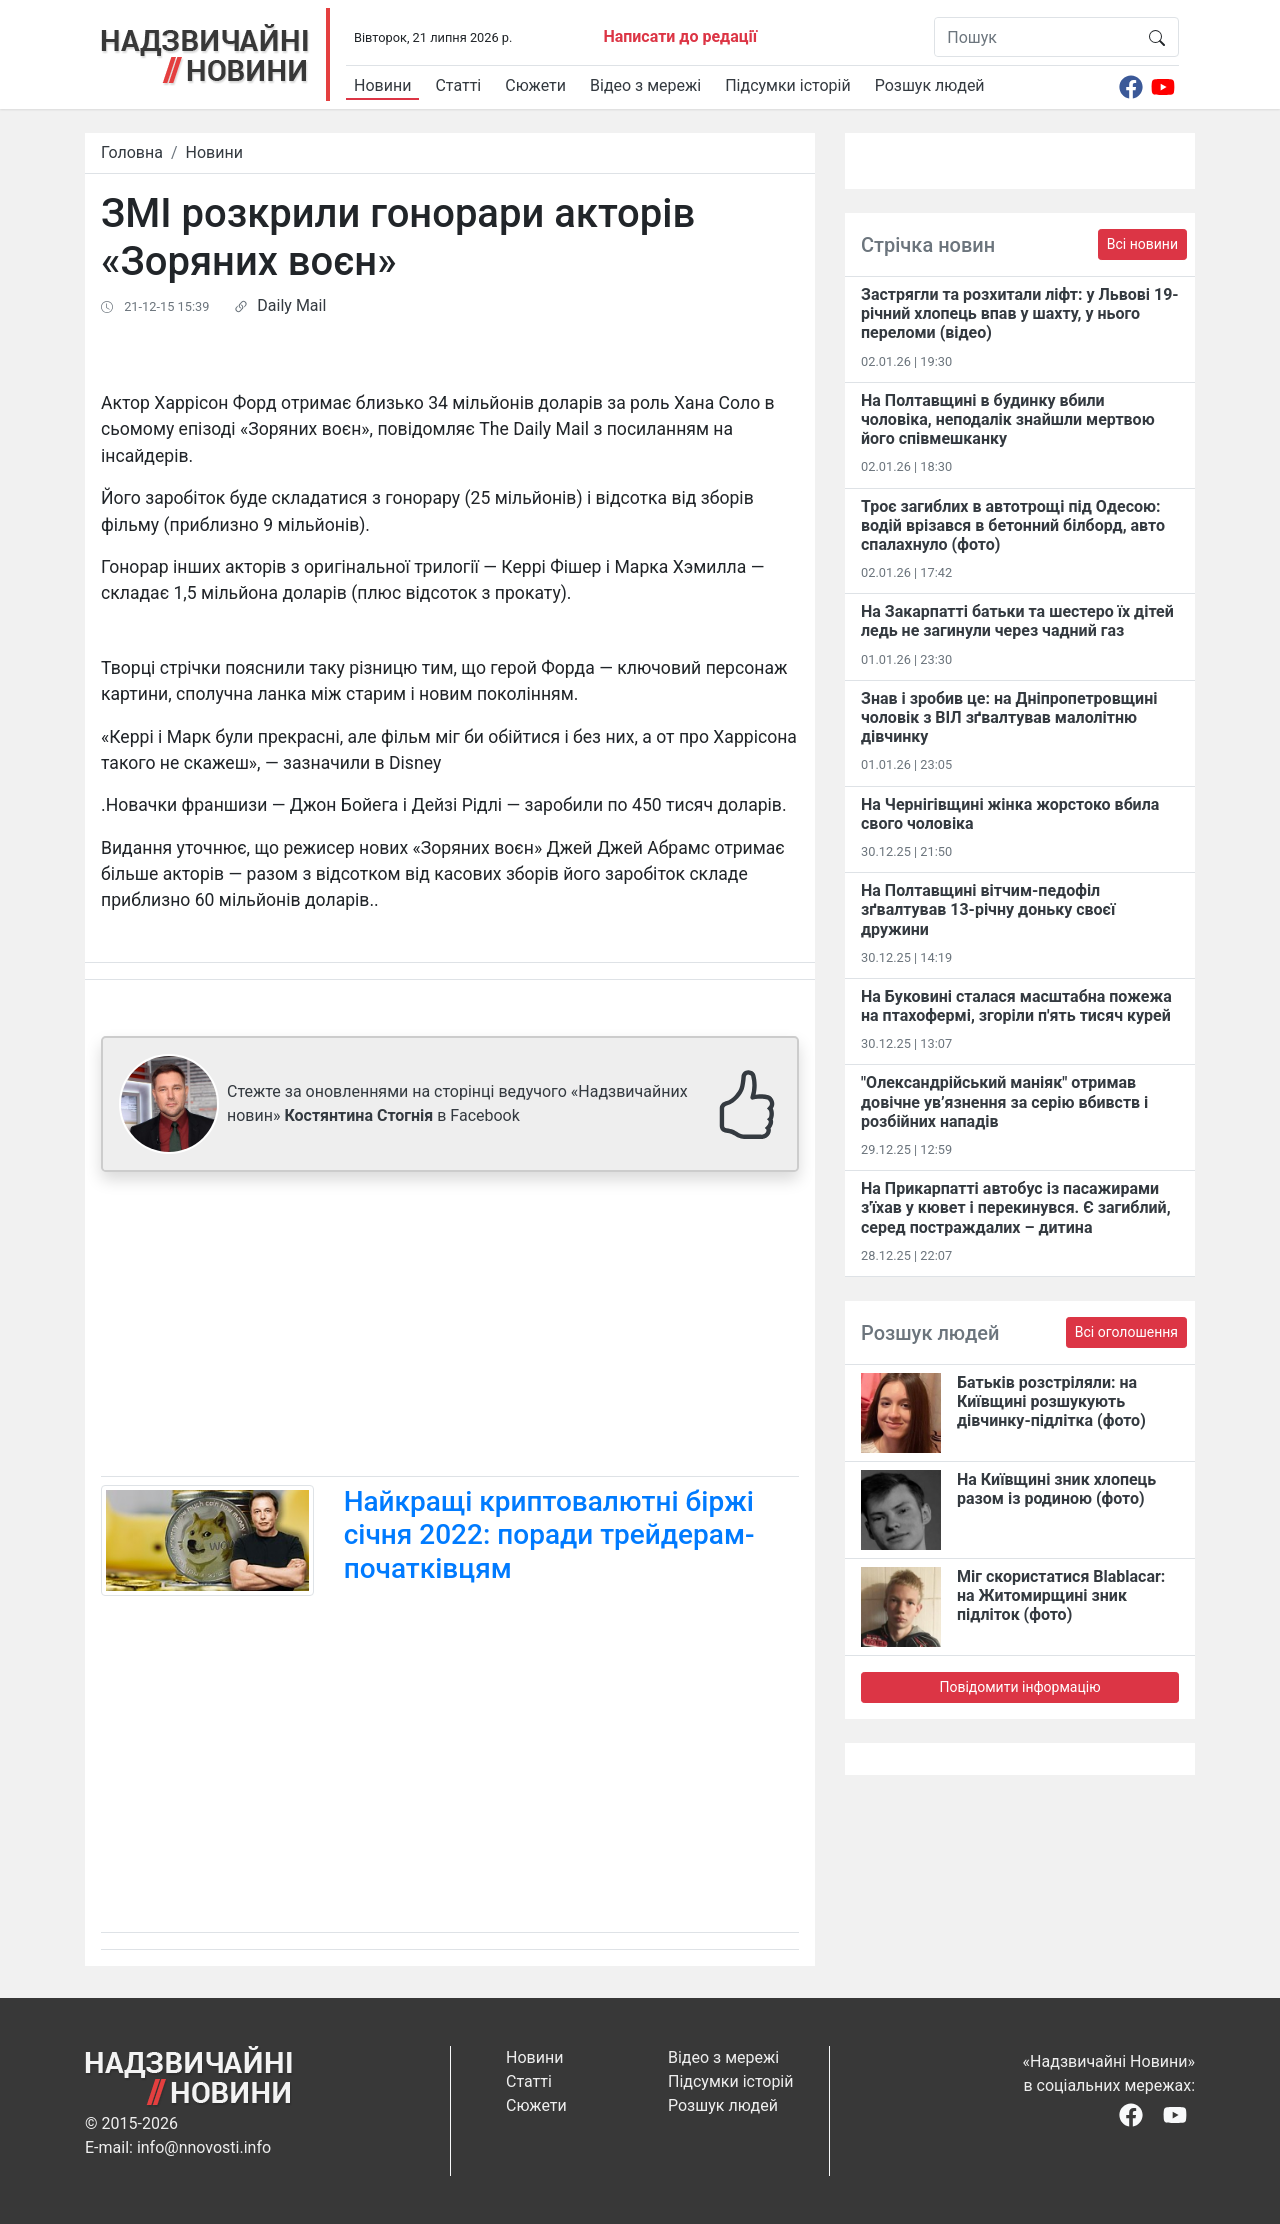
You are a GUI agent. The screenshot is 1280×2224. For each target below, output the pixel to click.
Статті (458, 85)
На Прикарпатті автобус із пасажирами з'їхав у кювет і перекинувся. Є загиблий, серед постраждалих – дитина (1016, 1207)
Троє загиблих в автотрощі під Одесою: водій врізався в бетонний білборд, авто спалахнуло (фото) (1013, 525)
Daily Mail (291, 305)
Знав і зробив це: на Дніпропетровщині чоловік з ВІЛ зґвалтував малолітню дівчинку (1009, 717)
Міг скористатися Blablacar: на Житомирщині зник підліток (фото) (1061, 1595)
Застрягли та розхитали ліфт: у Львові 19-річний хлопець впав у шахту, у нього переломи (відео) (1020, 313)
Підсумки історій (788, 85)
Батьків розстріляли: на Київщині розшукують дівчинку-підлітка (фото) (1051, 1401)
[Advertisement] (450, 1328)
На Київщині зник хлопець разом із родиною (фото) (1056, 1489)
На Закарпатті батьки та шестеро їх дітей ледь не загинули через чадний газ (1017, 621)
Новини (382, 85)
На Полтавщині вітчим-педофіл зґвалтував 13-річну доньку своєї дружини (988, 909)
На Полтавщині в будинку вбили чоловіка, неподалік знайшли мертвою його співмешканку (1008, 419)
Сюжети (535, 85)
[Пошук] (1035, 37)
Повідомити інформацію (1019, 1687)
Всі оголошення (1126, 1332)
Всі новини (1142, 244)
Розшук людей (930, 85)
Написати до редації (680, 36)
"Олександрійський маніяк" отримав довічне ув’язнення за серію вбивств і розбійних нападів (1004, 1101)
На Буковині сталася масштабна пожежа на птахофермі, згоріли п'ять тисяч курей (1016, 1006)
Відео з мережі (645, 85)
